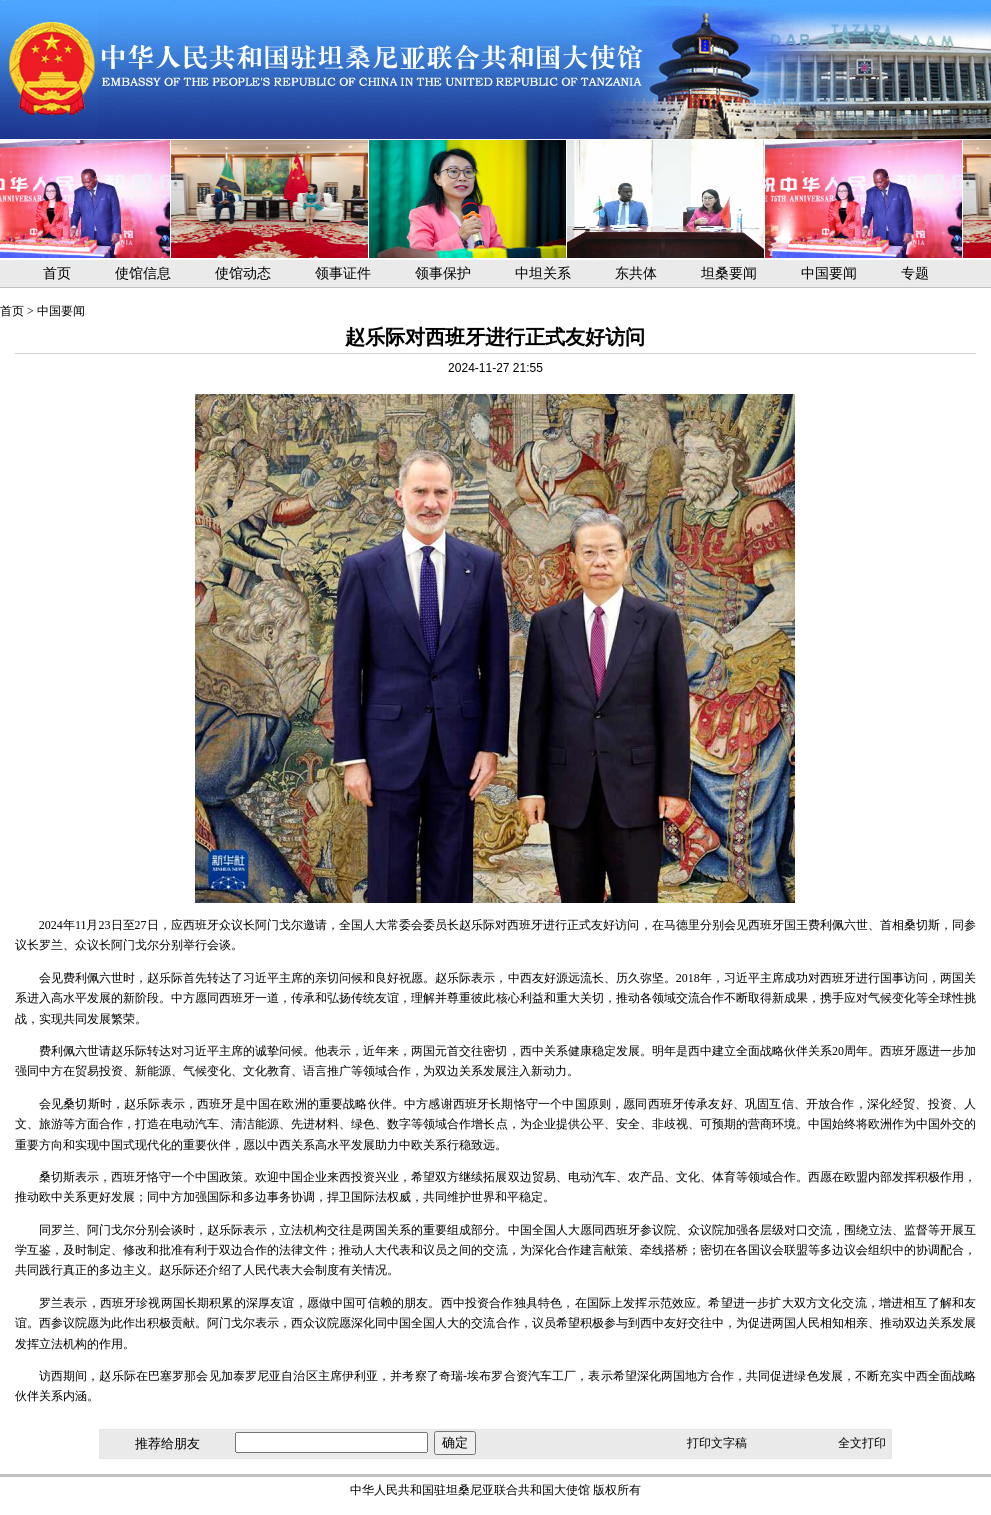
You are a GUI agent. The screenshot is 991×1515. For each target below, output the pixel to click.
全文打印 (862, 1443)
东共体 (636, 273)
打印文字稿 (717, 1443)
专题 (915, 273)
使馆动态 (243, 273)
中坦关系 (543, 273)
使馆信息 (143, 273)
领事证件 (343, 273)
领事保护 (443, 273)
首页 (57, 273)
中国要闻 (829, 273)
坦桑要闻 (729, 273)
